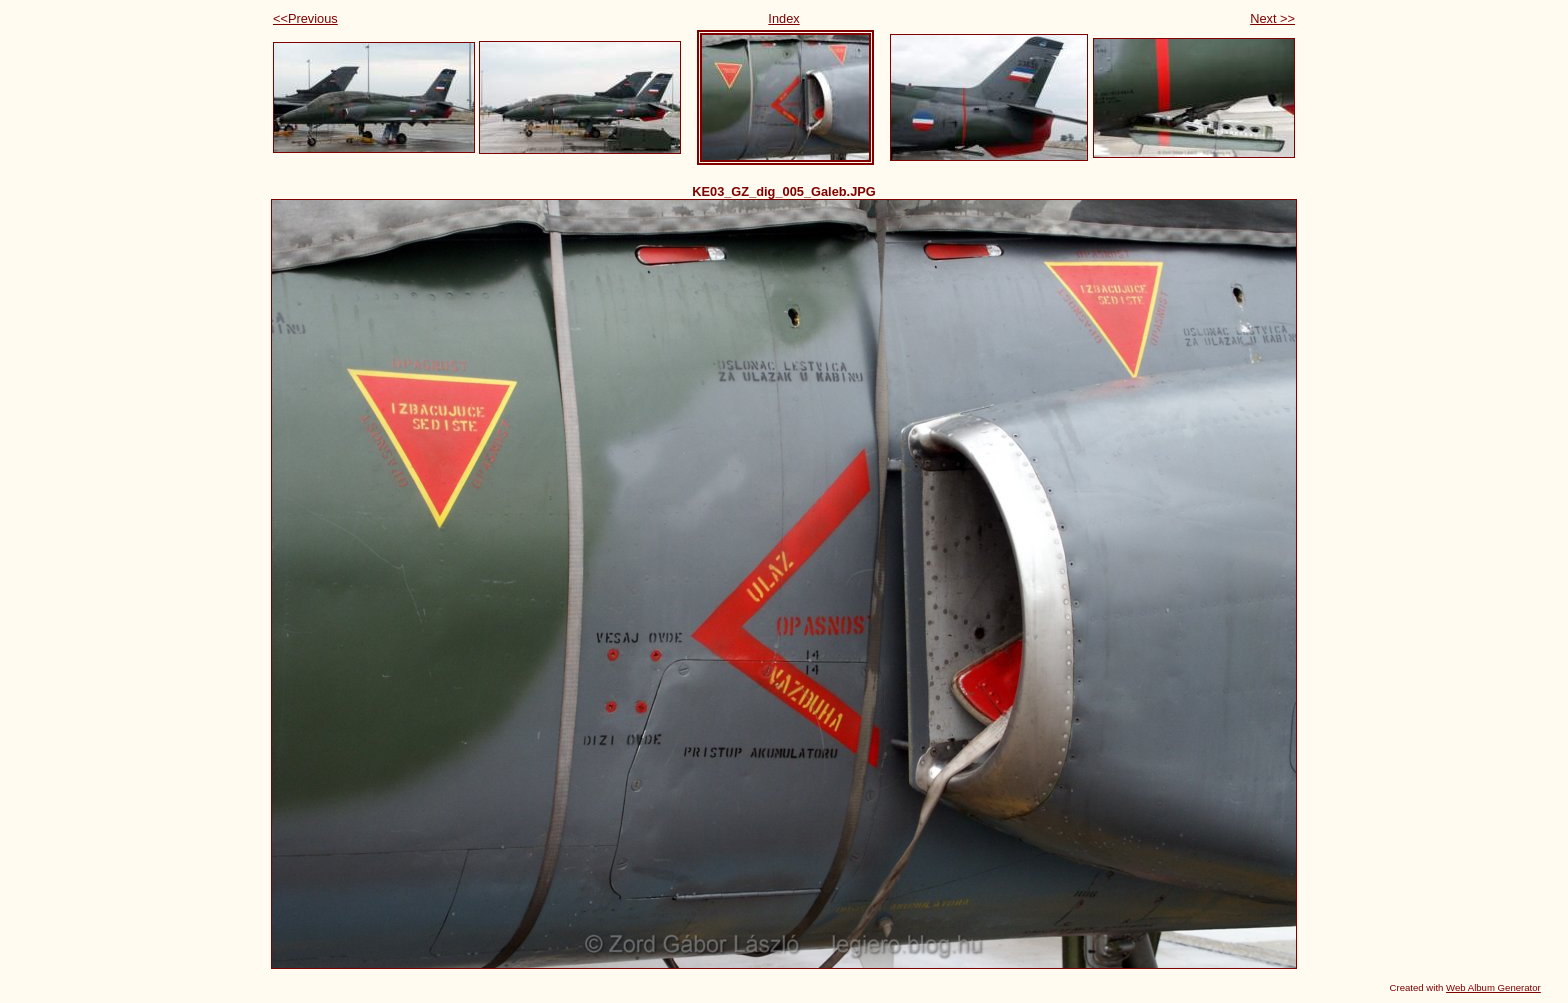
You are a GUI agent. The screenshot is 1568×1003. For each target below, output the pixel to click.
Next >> (1272, 18)
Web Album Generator (1493, 987)
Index (783, 18)
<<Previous (305, 18)
